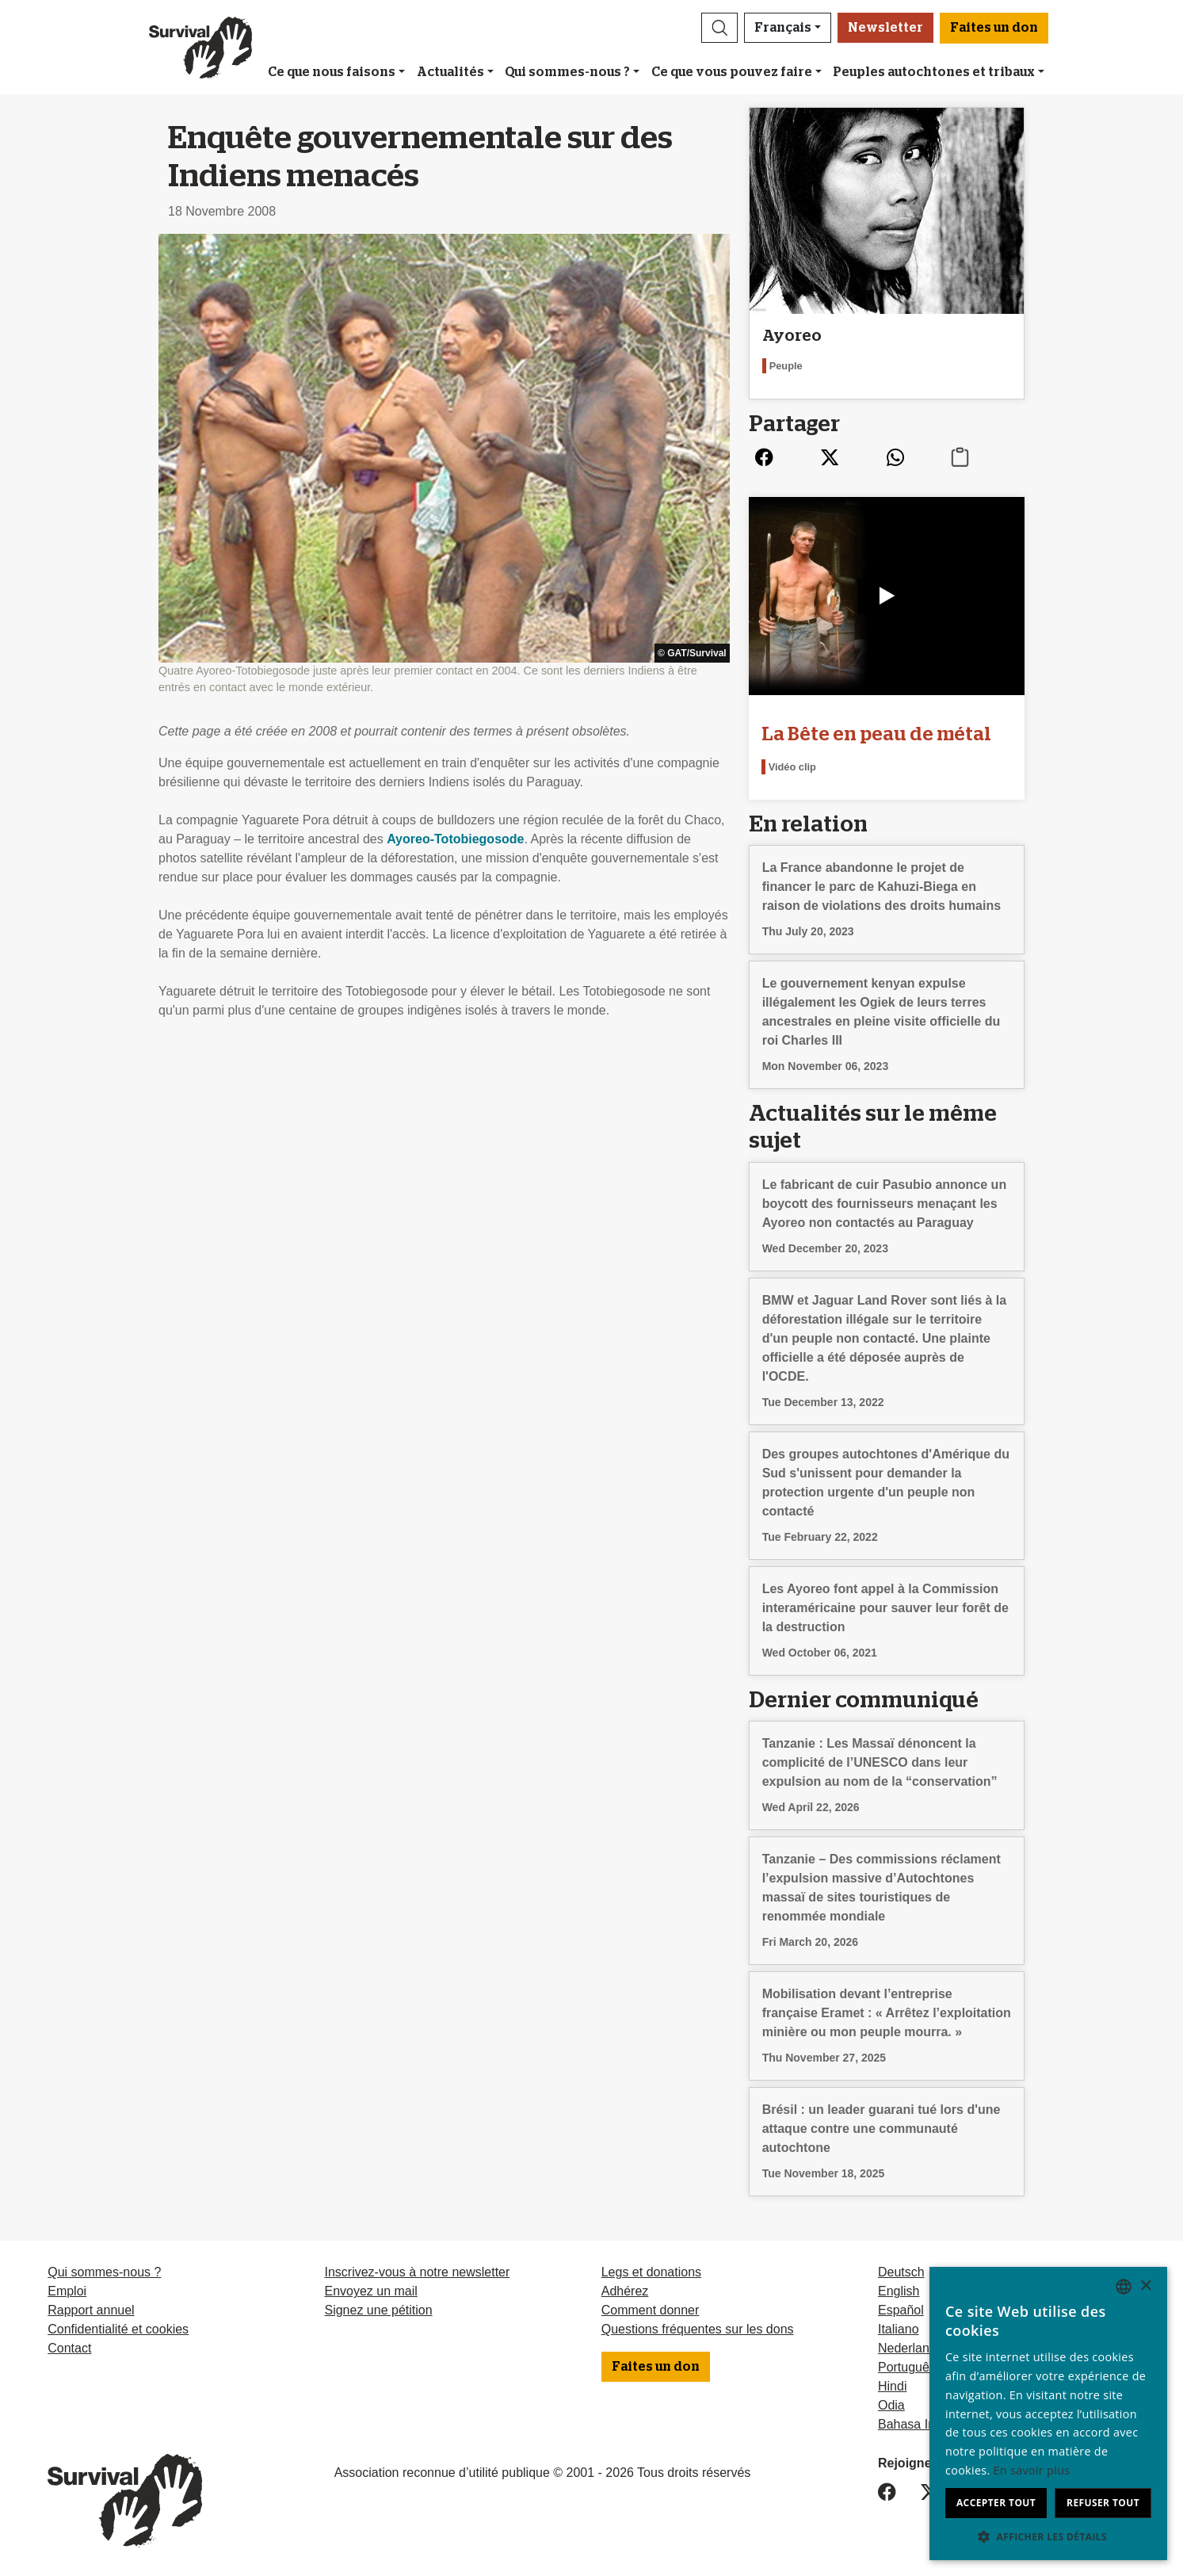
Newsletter (885, 27)
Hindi (892, 2386)
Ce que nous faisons (331, 72)
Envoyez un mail (370, 2291)
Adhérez (625, 2291)
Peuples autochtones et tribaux (934, 72)
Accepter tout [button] (996, 2502)
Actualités (450, 72)
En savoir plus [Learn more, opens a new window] (1032, 2470)
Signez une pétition (378, 2310)
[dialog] (1048, 2413)
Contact (69, 2348)
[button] (719, 28)
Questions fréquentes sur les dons (697, 2329)
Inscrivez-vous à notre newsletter (416, 2272)
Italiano (898, 2329)
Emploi (67, 2291)
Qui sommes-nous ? (567, 72)
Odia (891, 2405)
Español (901, 2310)
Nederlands (910, 2348)
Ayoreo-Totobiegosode (455, 839)
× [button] (1145, 2286)
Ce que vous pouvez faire (731, 72)
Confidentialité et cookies (118, 2329)
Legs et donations (651, 2272)
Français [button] (782, 27)
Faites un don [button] (994, 27)
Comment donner (650, 2310)
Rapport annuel (91, 2310)
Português (907, 2367)
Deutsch (901, 2272)
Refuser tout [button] (1103, 2502)
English (898, 2291)
